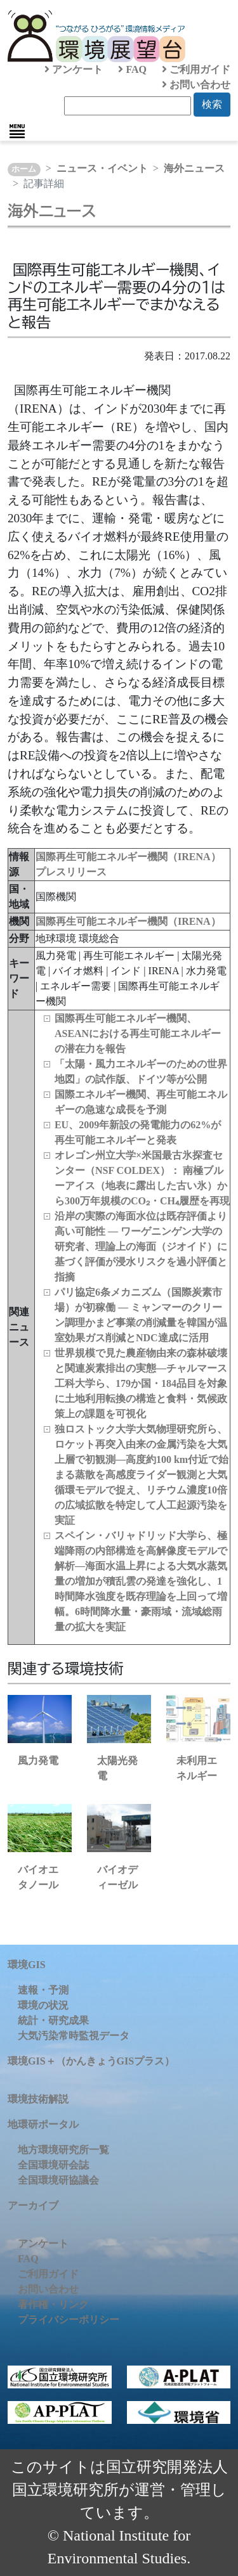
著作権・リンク (53, 2304)
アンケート (73, 69)
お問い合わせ (196, 84)
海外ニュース (194, 168)
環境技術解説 (38, 2099)
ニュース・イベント (102, 168)
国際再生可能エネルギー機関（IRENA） (128, 921)
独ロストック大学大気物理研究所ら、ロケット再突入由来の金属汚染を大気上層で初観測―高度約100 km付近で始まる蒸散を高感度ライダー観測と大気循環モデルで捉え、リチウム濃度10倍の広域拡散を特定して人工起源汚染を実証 (141, 1475)
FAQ (132, 69)
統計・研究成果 (53, 2020)
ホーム (23, 169)
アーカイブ (33, 2205)
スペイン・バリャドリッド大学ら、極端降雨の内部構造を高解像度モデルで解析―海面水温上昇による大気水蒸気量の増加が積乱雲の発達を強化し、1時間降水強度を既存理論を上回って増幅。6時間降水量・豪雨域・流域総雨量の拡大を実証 (141, 1581)
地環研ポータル (43, 2124)
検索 (212, 104)
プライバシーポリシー (68, 2319)
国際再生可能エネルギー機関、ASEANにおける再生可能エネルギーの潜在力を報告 (138, 1033)
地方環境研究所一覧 (63, 2149)
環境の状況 (43, 2005)
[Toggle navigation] (17, 131)
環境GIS (27, 1964)
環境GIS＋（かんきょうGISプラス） (91, 2061)
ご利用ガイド (196, 69)
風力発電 (38, 1760)
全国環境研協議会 (58, 2180)
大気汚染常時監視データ (73, 2035)
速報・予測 (43, 1990)
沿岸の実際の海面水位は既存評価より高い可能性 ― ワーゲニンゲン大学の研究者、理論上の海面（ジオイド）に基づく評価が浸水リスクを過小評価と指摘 (141, 1246)
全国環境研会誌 (53, 2165)
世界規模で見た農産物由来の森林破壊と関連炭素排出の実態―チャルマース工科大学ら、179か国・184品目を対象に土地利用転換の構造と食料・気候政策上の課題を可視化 (141, 1383)
